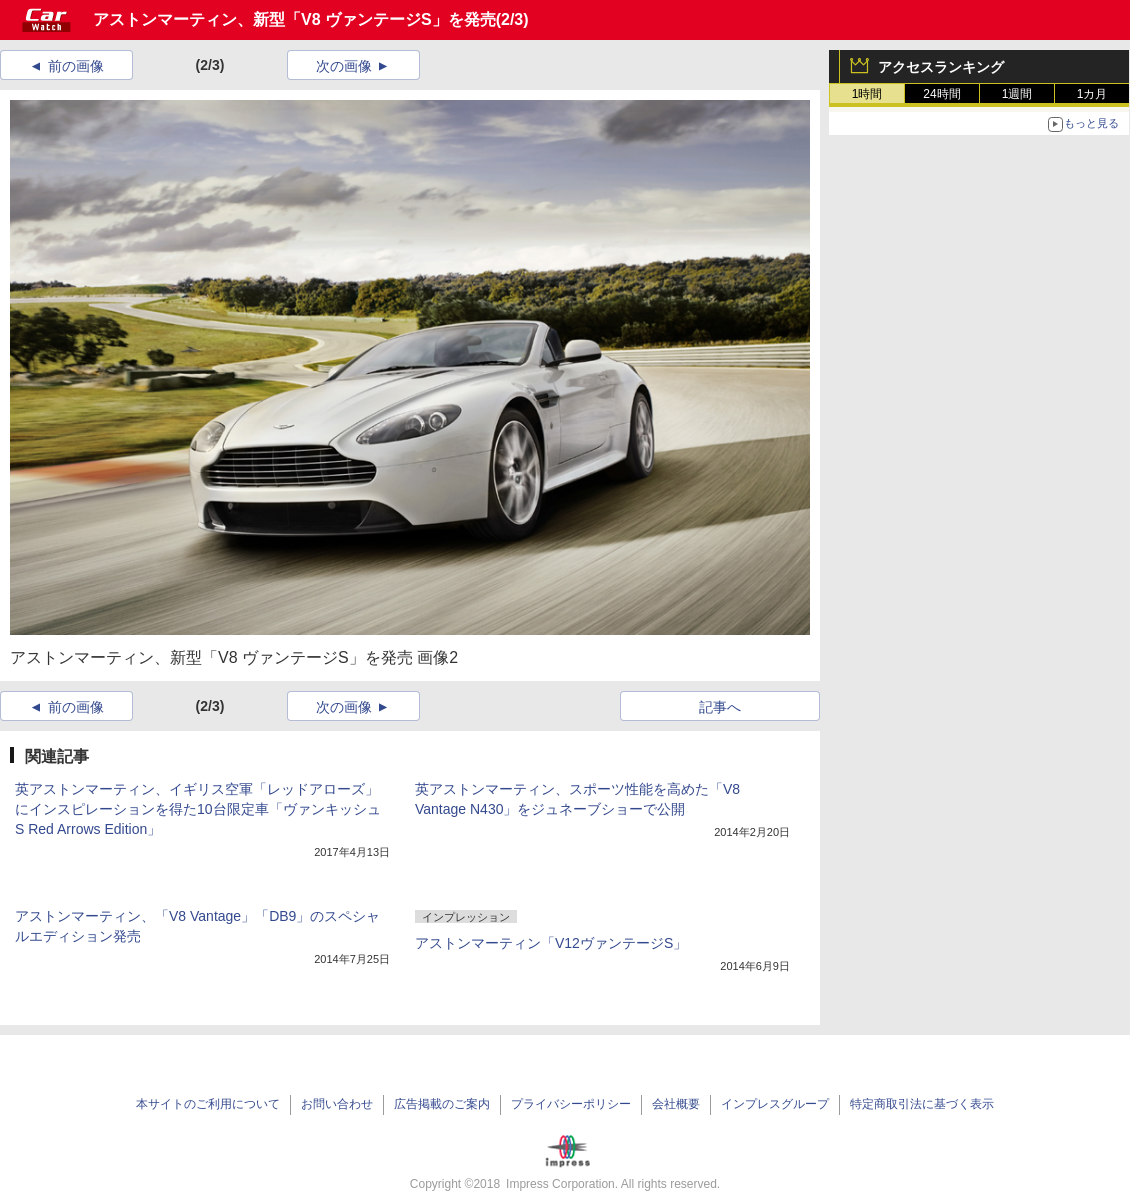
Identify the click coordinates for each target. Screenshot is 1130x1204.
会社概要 (676, 1104)
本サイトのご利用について (208, 1104)
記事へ (720, 707)
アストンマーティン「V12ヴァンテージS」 (551, 943)
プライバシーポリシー (571, 1104)
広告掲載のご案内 (442, 1104)
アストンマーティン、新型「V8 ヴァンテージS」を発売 (294, 19)
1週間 (1017, 94)
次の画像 (344, 66)
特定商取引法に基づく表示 (922, 1104)
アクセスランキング (941, 67)
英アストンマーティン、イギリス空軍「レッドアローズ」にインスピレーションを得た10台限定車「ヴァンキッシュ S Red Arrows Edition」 (198, 809)
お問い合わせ (337, 1104)
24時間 (941, 94)
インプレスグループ (775, 1104)
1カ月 (1092, 94)
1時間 (867, 94)
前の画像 (76, 66)
